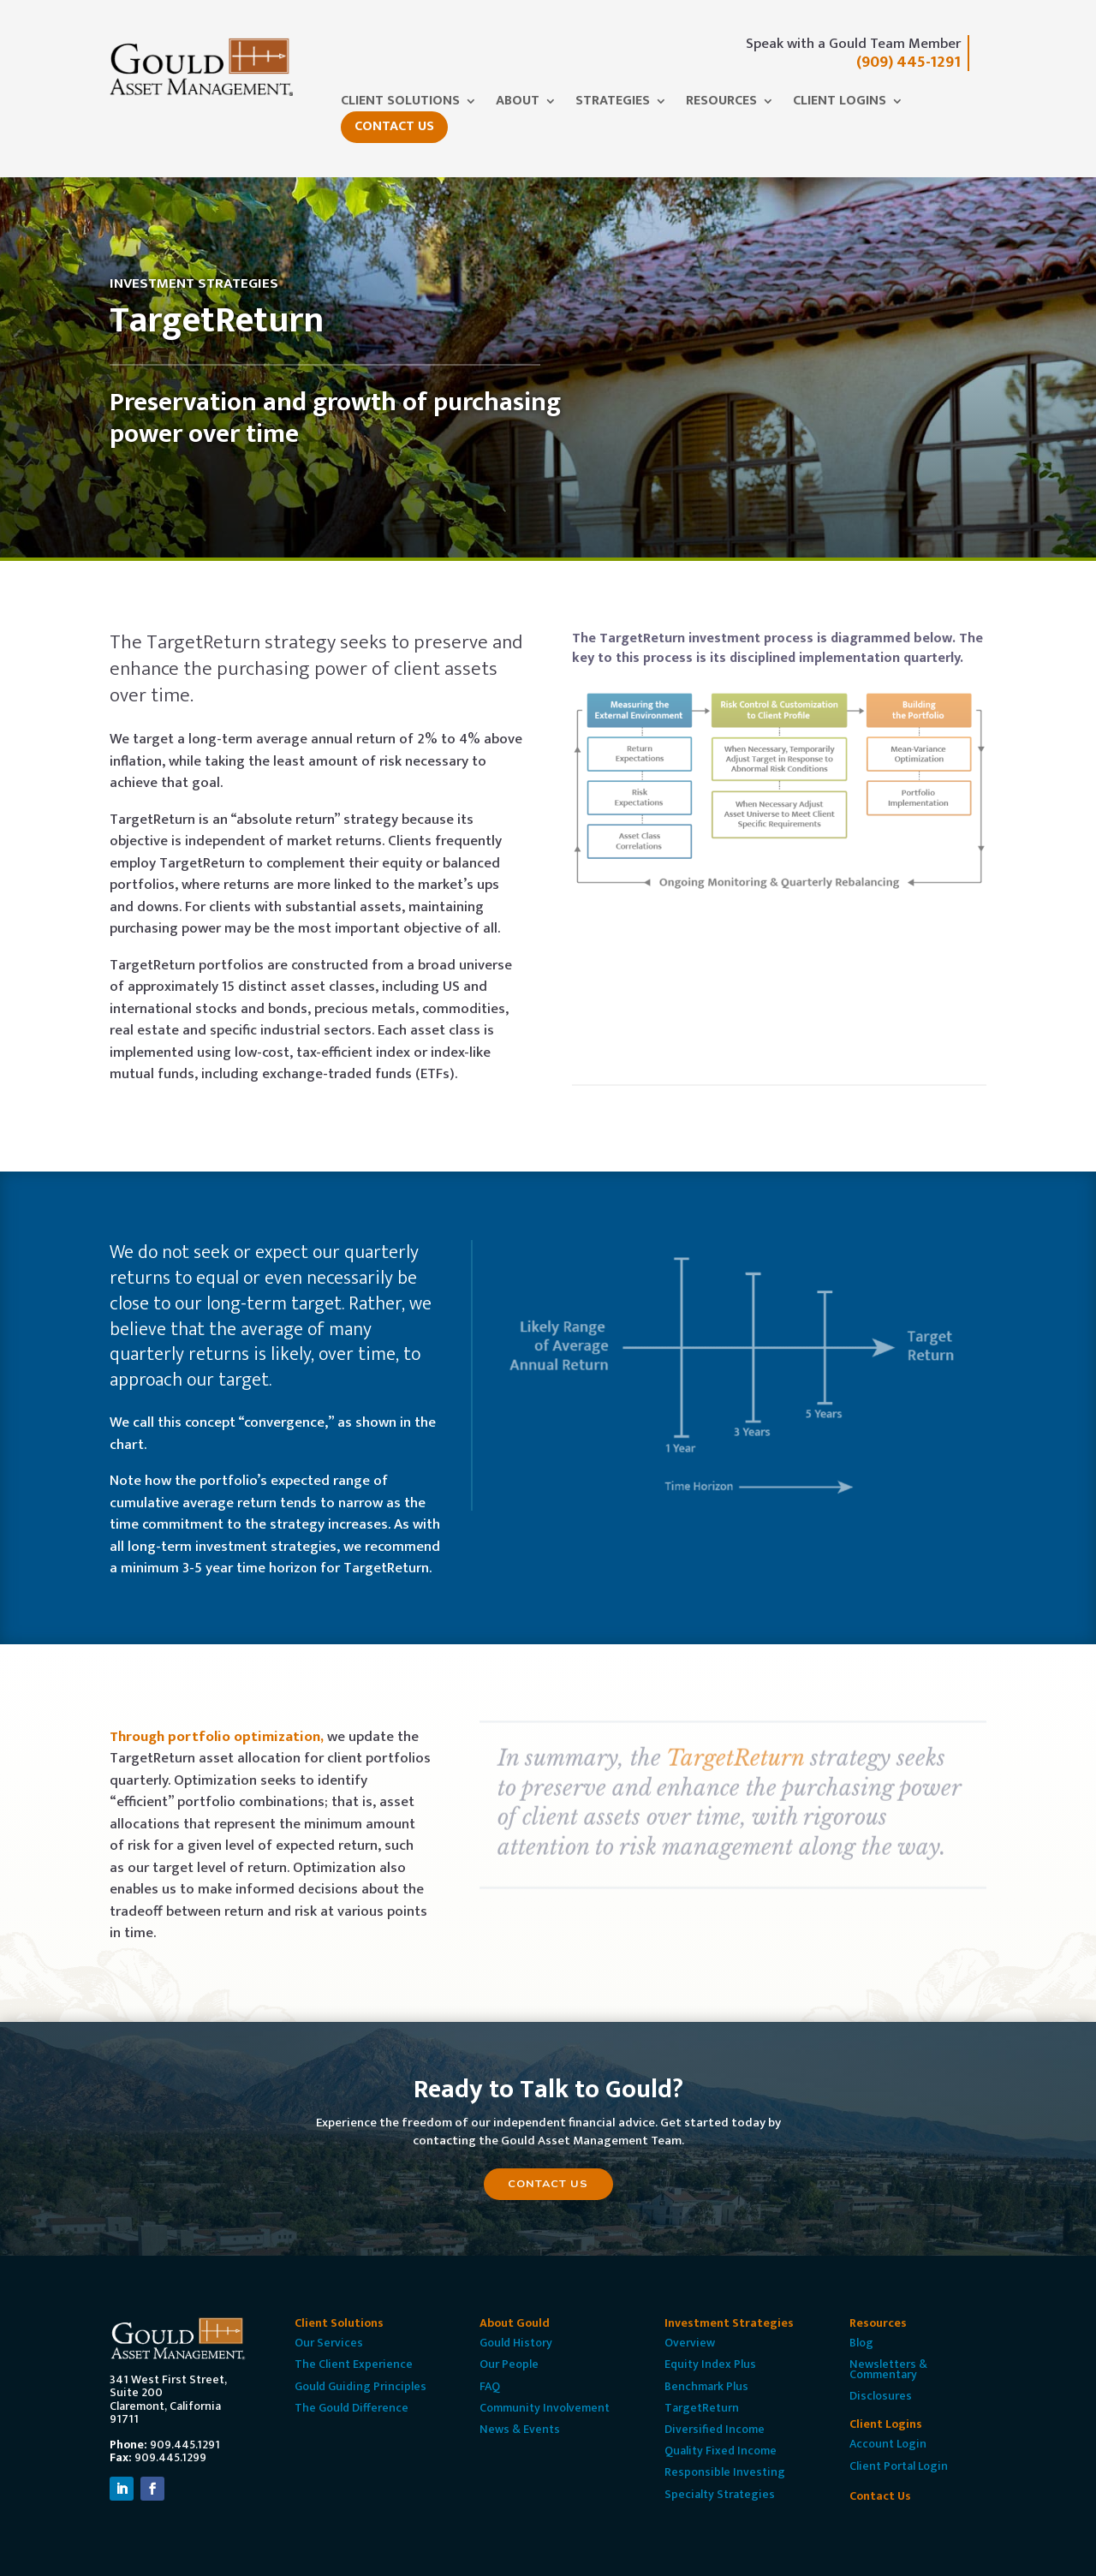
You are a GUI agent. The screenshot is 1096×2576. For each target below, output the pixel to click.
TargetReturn (701, 2408)
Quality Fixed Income (720, 2450)
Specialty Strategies (719, 2494)
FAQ (490, 2386)
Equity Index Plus (710, 2364)
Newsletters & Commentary (888, 2368)
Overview (689, 2342)
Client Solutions (400, 103)
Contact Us (394, 126)
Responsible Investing (724, 2472)
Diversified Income (714, 2429)
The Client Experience (354, 2364)
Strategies (612, 103)
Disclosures (880, 2396)
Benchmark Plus (706, 2386)
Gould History (516, 2342)
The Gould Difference (351, 2408)
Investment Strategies (729, 2323)
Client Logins (839, 103)
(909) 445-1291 (908, 62)
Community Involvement (545, 2408)
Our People (509, 2364)
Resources (721, 103)
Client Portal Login (898, 2466)
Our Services (329, 2342)
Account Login (887, 2444)
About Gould (515, 2323)
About (517, 103)
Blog (861, 2342)
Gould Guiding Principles (360, 2386)
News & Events (520, 2429)
